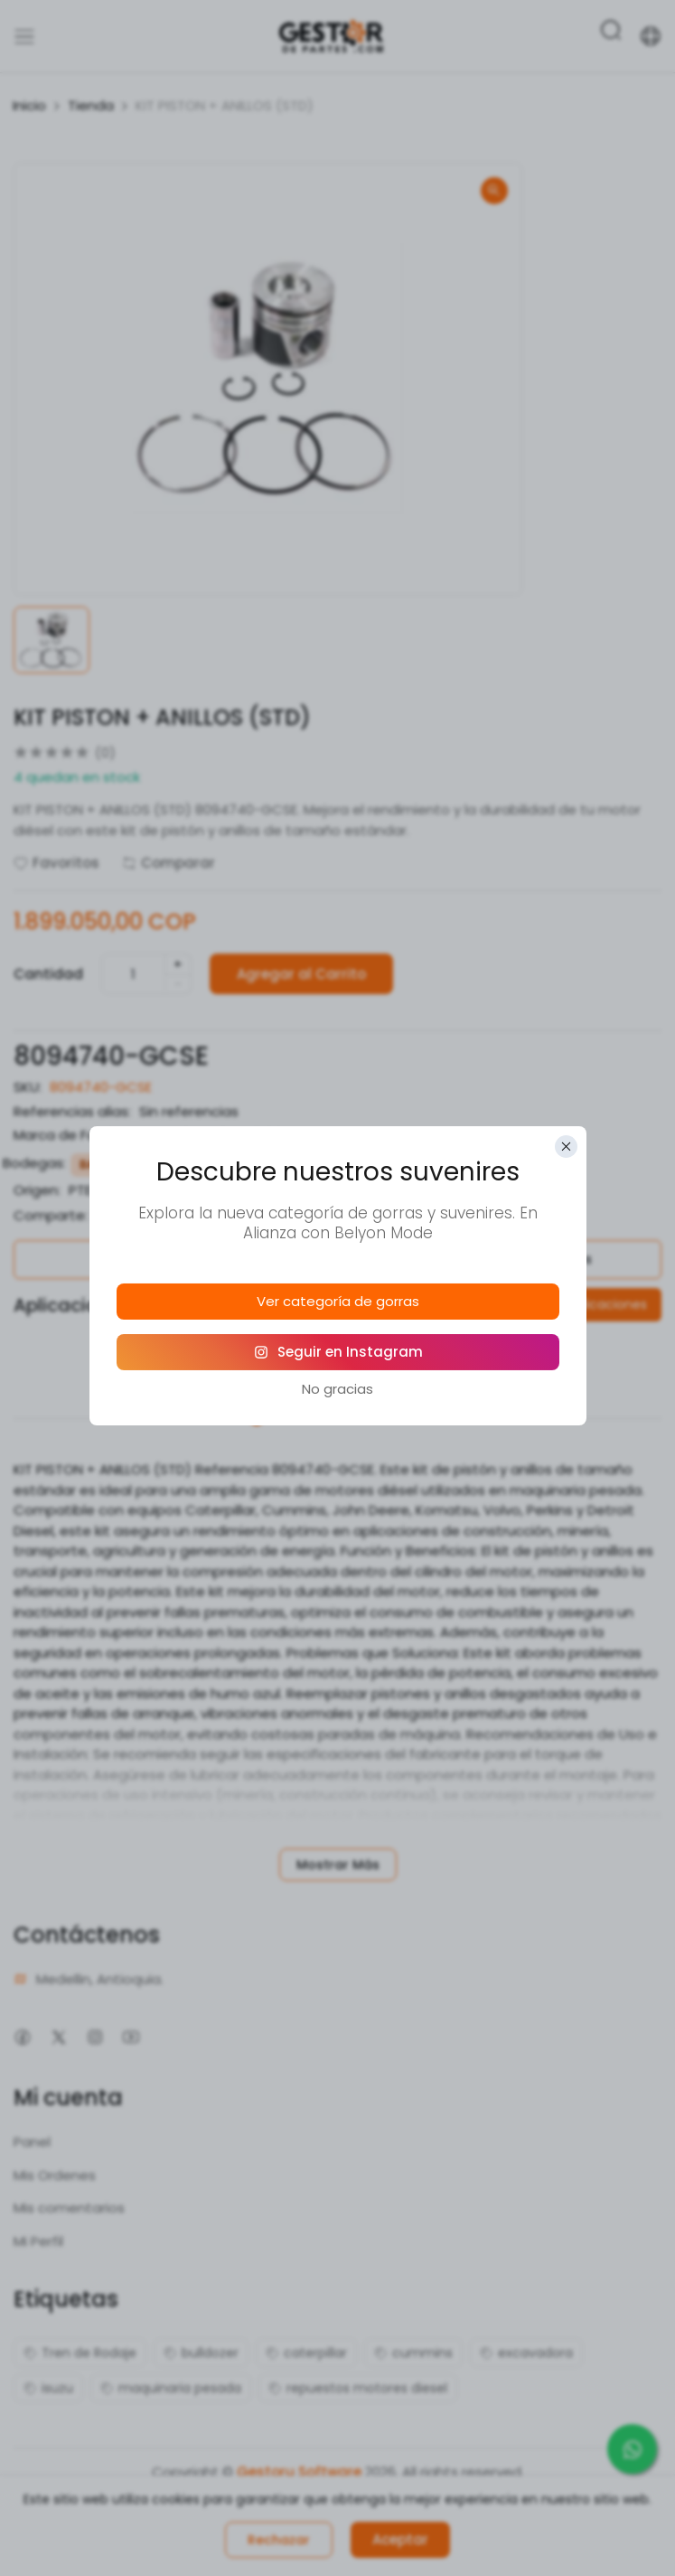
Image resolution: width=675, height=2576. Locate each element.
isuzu (48, 2388)
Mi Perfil (38, 2241)
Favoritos (56, 862)
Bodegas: (34, 1162)
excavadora (526, 2353)
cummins (413, 2353)
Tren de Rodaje (79, 2353)
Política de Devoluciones (506, 1259)
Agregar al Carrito (301, 973)
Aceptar (400, 2539)
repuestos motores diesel (357, 2388)
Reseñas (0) (416, 1393)
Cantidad (48, 973)
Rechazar (279, 2540)
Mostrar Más (338, 1865)
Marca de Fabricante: (84, 1134)
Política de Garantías (169, 1259)
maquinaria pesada (170, 2388)
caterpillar (306, 2353)
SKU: (28, 1086)
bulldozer (201, 2353)
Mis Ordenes (55, 2175)
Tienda (91, 105)
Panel (32, 2141)
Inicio (29, 105)
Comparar (168, 862)
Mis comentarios (69, 2207)
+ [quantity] (178, 963)
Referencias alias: (72, 1111)
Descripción (256, 1393)
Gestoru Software (299, 2471)
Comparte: (51, 1215)
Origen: (37, 1189)
